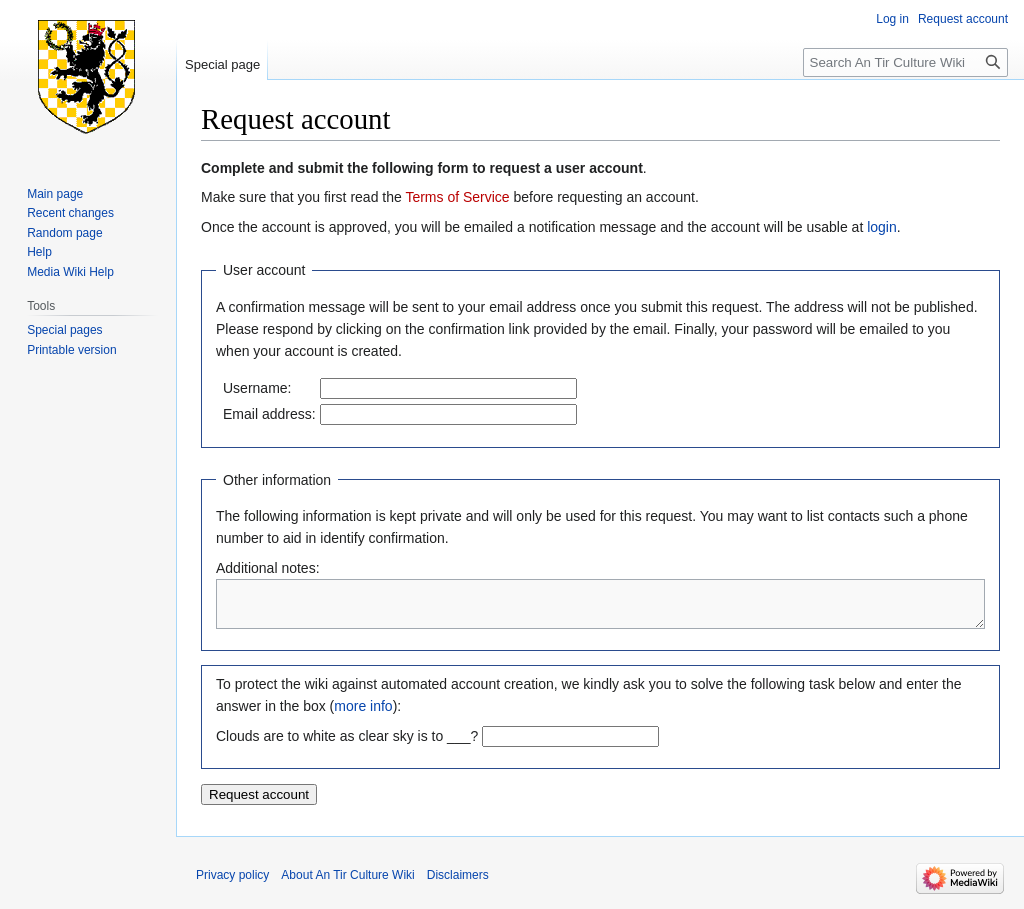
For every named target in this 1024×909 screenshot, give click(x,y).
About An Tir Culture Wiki (347, 884)
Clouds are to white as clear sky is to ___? (347, 745)
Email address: (269, 414)
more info (363, 715)
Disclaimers (458, 884)
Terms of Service (457, 197)
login (882, 227)
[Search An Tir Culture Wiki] (905, 62)
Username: (257, 388)
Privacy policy (232, 884)
